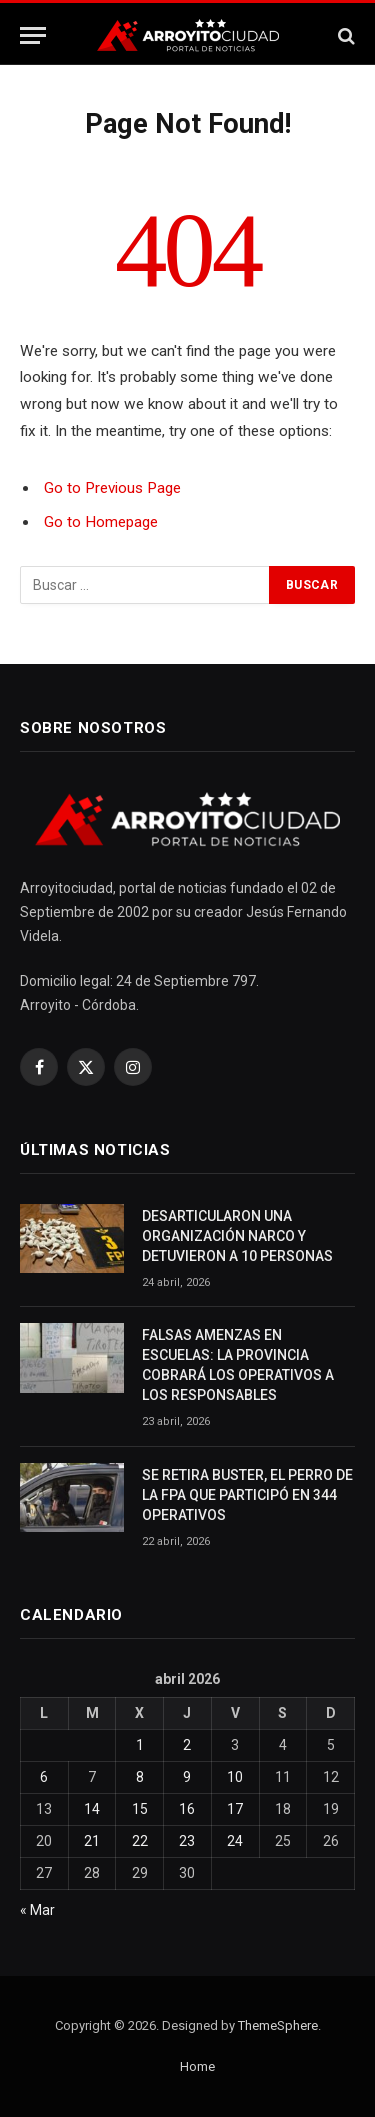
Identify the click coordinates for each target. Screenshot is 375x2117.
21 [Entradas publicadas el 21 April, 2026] (92, 1841)
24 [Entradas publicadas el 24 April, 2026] (235, 1841)
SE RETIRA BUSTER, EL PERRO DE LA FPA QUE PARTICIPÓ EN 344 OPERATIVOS (247, 1495)
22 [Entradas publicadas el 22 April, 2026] (140, 1841)
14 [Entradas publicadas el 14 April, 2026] (92, 1809)
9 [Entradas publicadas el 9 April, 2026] (187, 1777)
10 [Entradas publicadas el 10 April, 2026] (235, 1777)
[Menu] (33, 35)
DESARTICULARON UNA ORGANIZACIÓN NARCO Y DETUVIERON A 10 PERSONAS (237, 1236)
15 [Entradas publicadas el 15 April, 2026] (140, 1809)
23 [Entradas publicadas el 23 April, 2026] (187, 1841)
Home (197, 2066)
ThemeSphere (278, 2025)
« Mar (37, 1910)
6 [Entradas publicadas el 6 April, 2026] (44, 1777)
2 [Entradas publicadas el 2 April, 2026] (187, 1745)
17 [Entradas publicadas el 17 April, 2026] (235, 1809)
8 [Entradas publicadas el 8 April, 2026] (140, 1777)
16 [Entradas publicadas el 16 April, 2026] (187, 1809)
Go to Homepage (101, 522)
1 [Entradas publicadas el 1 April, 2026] (140, 1745)
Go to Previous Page (112, 488)
